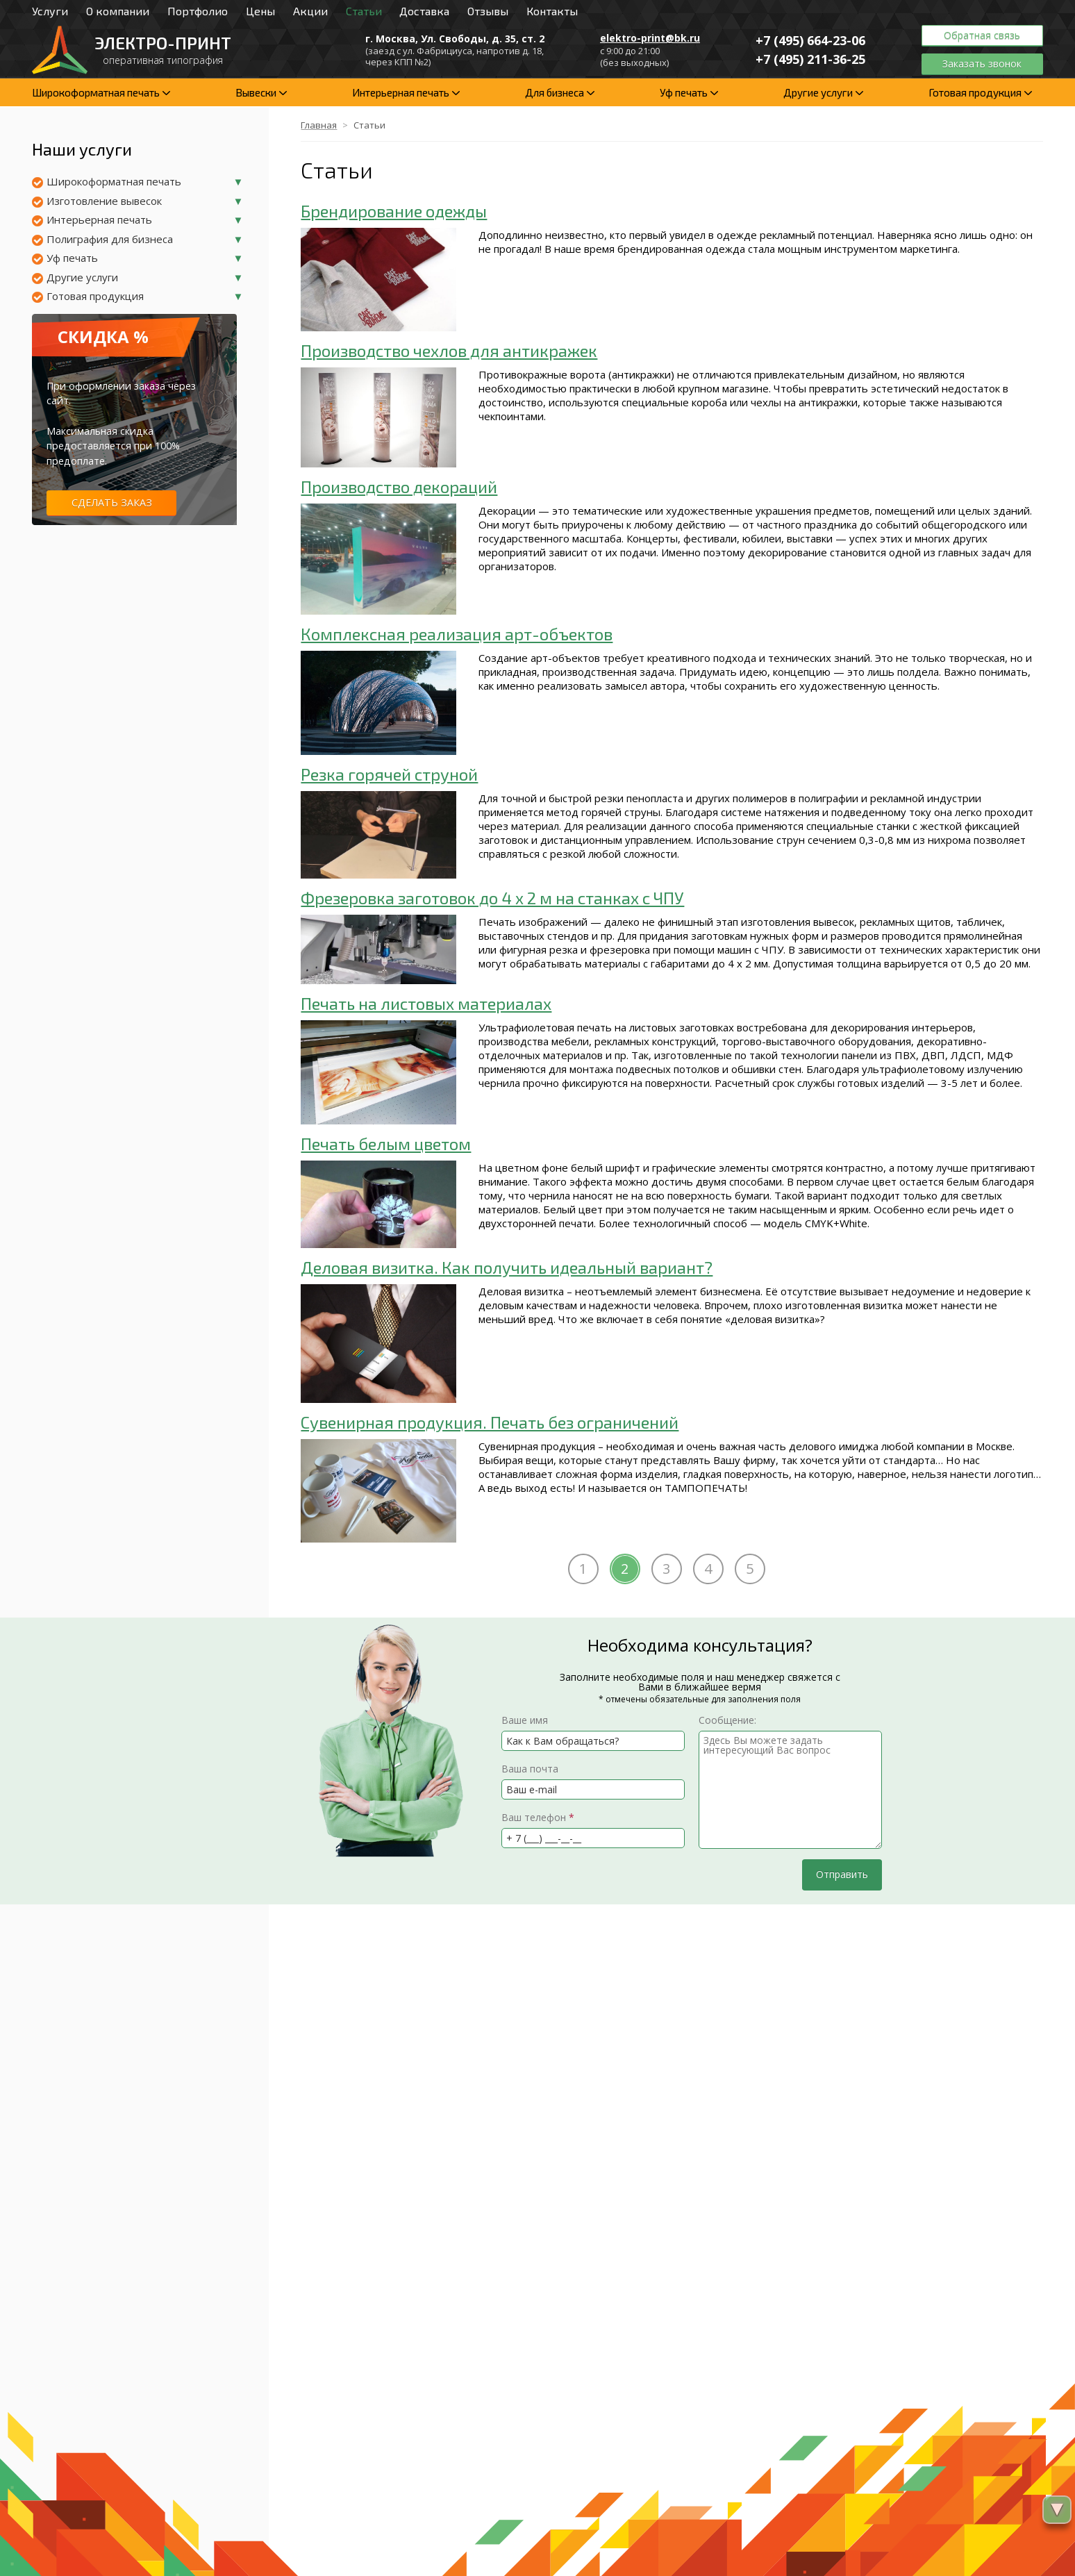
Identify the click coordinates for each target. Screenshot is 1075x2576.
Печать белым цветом (386, 1143)
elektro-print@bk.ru (650, 37)
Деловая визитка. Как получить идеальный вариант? (506, 1267)
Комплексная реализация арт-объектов (456, 634)
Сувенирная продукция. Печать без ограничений (489, 1422)
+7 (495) (810, 40)
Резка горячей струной (389, 774)
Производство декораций (399, 486)
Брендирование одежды (394, 211)
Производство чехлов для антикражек (449, 350)
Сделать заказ (112, 502)
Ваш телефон (537, 1817)
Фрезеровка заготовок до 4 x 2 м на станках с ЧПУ (492, 898)
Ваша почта (529, 1768)
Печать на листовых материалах (426, 1003)
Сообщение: (727, 1720)
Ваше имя (524, 1720)
